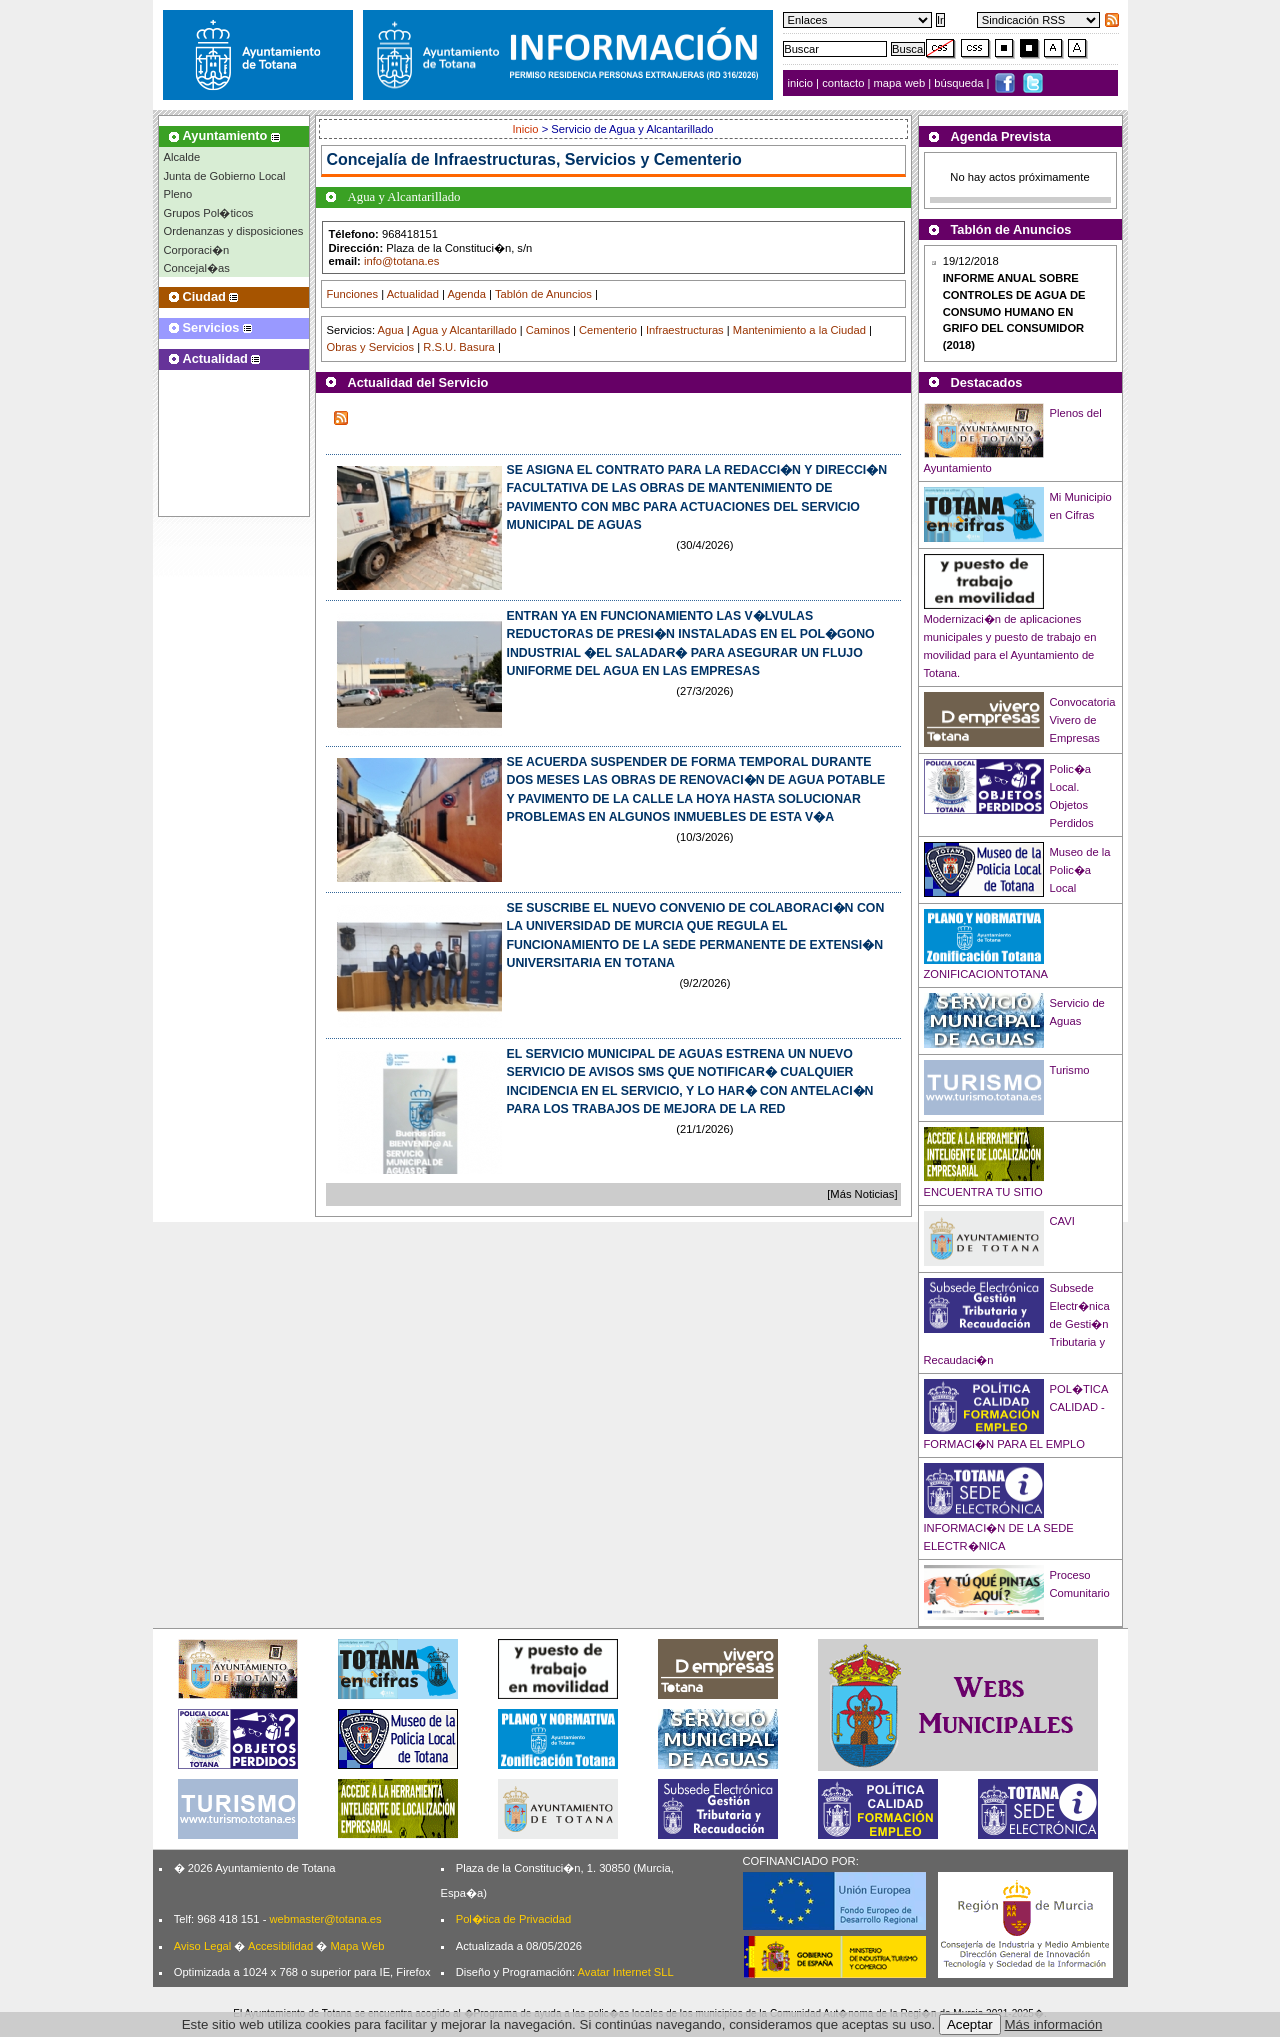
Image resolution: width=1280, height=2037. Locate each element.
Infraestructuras (685, 330)
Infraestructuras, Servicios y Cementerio (588, 159)
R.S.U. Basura (459, 347)
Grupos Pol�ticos (209, 213)
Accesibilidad (280, 1946)
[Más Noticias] (862, 1194)
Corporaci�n (197, 250)
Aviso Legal (203, 1946)
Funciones (353, 294)
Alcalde (182, 157)
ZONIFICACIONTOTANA (986, 974)
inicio (802, 83)
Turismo (1070, 1070)
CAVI (1062, 1221)
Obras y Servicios (371, 347)
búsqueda (960, 83)
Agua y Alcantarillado (464, 330)
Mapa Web (357, 1946)
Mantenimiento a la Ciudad (799, 330)
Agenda (466, 294)
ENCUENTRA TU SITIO (983, 1192)
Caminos (548, 330)
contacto (843, 83)
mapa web (901, 83)
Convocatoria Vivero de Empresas (1083, 720)
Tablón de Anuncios (543, 294)
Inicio (526, 129)
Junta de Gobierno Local (225, 176)
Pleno (178, 194)
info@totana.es (401, 261)
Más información (1054, 2024)
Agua (390, 330)
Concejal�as (197, 268)
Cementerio (608, 330)
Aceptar (970, 2024)
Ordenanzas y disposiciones (234, 231)
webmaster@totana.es (325, 1919)
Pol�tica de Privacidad (513, 1919)
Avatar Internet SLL (626, 1972)
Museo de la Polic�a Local (1080, 870)
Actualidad (413, 294)
